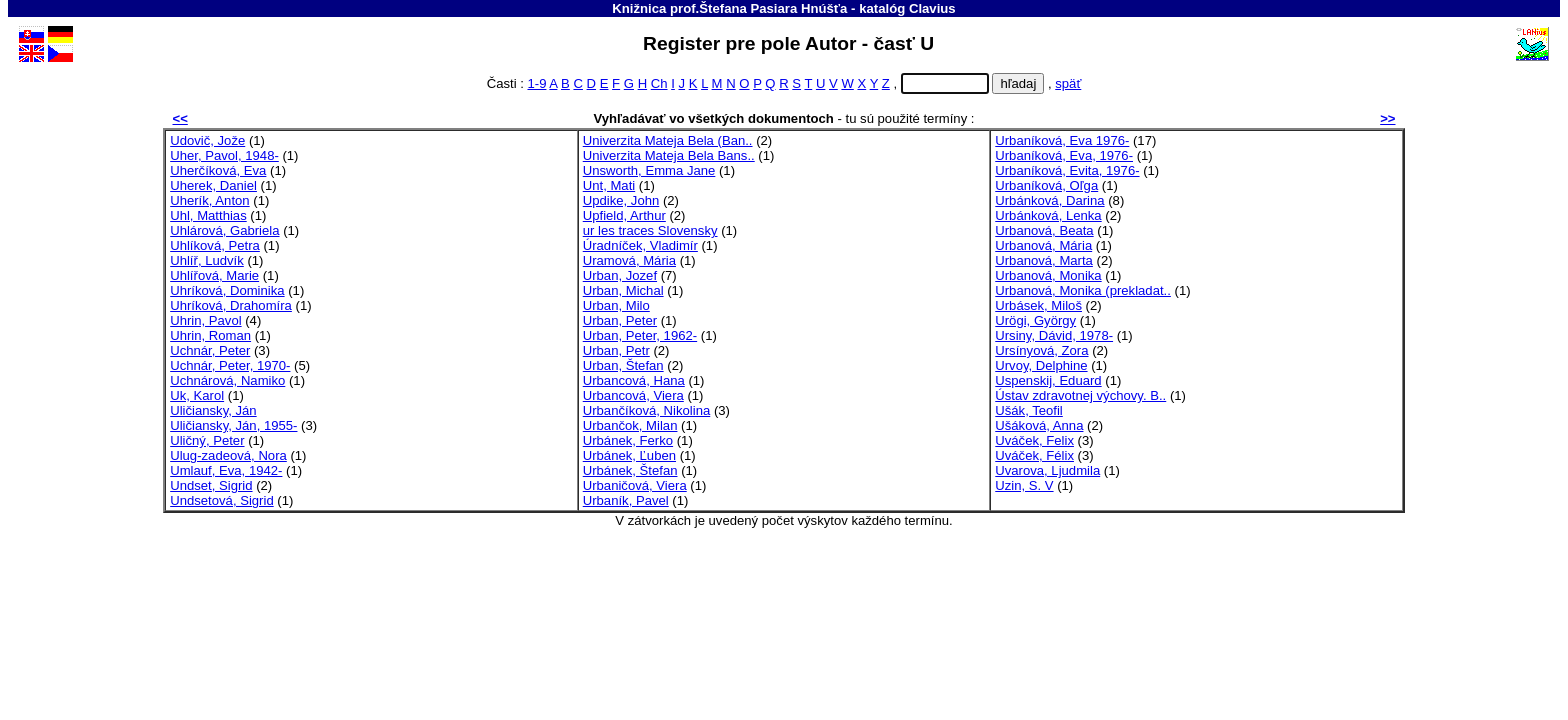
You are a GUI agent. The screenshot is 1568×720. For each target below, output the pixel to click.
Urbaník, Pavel (626, 500)
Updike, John (621, 200)
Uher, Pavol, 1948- (224, 155)
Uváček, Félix (1034, 455)
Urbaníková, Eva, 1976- (1064, 155)
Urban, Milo (616, 305)
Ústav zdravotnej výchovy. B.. (1080, 395)
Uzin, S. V (1024, 485)
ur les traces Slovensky (650, 230)
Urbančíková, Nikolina (647, 410)
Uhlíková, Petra (215, 245)
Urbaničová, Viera (635, 485)
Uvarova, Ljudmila (1047, 470)
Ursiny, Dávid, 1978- (1054, 335)
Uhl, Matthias (208, 215)
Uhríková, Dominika (227, 290)
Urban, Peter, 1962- (640, 335)
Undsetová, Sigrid (221, 500)
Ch (659, 83)
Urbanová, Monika (1048, 275)
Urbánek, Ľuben (629, 455)
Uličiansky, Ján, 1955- (233, 425)
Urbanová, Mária (1043, 245)
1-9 (536, 83)
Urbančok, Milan (630, 425)
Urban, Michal (623, 290)
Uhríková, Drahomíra (231, 305)
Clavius (932, 8)
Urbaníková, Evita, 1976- (1067, 170)
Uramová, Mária (629, 260)
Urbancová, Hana (634, 380)
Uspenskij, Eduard (1048, 380)
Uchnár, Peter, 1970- (230, 365)
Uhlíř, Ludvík (207, 260)
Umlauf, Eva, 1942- (226, 470)
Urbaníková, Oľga (1046, 185)
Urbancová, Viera (633, 395)
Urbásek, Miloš (1038, 305)
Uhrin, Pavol (205, 320)
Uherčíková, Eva (218, 170)
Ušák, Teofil (1029, 410)
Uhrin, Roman (210, 335)
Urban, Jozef (620, 275)
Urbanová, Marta (1044, 260)
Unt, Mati (609, 185)
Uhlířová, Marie (214, 275)
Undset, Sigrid (211, 485)
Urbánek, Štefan (630, 470)
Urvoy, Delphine (1041, 365)
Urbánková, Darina (1049, 200)
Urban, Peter (620, 320)
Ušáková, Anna (1039, 425)
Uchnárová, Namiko (227, 380)
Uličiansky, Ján (213, 410)
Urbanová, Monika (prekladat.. (1083, 290)
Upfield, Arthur (624, 215)
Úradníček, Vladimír (640, 245)
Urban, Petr (616, 350)
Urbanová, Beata (1044, 230)
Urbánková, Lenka (1048, 215)
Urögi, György (1035, 320)
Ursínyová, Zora (1041, 350)
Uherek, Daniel (213, 185)
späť (1068, 83)
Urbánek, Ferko (628, 440)
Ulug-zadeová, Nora (228, 455)
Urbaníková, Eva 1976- (1062, 140)
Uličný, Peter (207, 440)
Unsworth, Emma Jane (649, 170)
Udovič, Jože (207, 140)
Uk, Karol (197, 395)
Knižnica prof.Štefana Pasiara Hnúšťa (729, 8)
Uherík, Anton (209, 200)
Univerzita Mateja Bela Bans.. (669, 155)
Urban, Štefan (623, 365)
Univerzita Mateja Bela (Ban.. (668, 140)
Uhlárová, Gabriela (224, 230)
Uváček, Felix (1034, 440)
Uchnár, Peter (210, 350)
